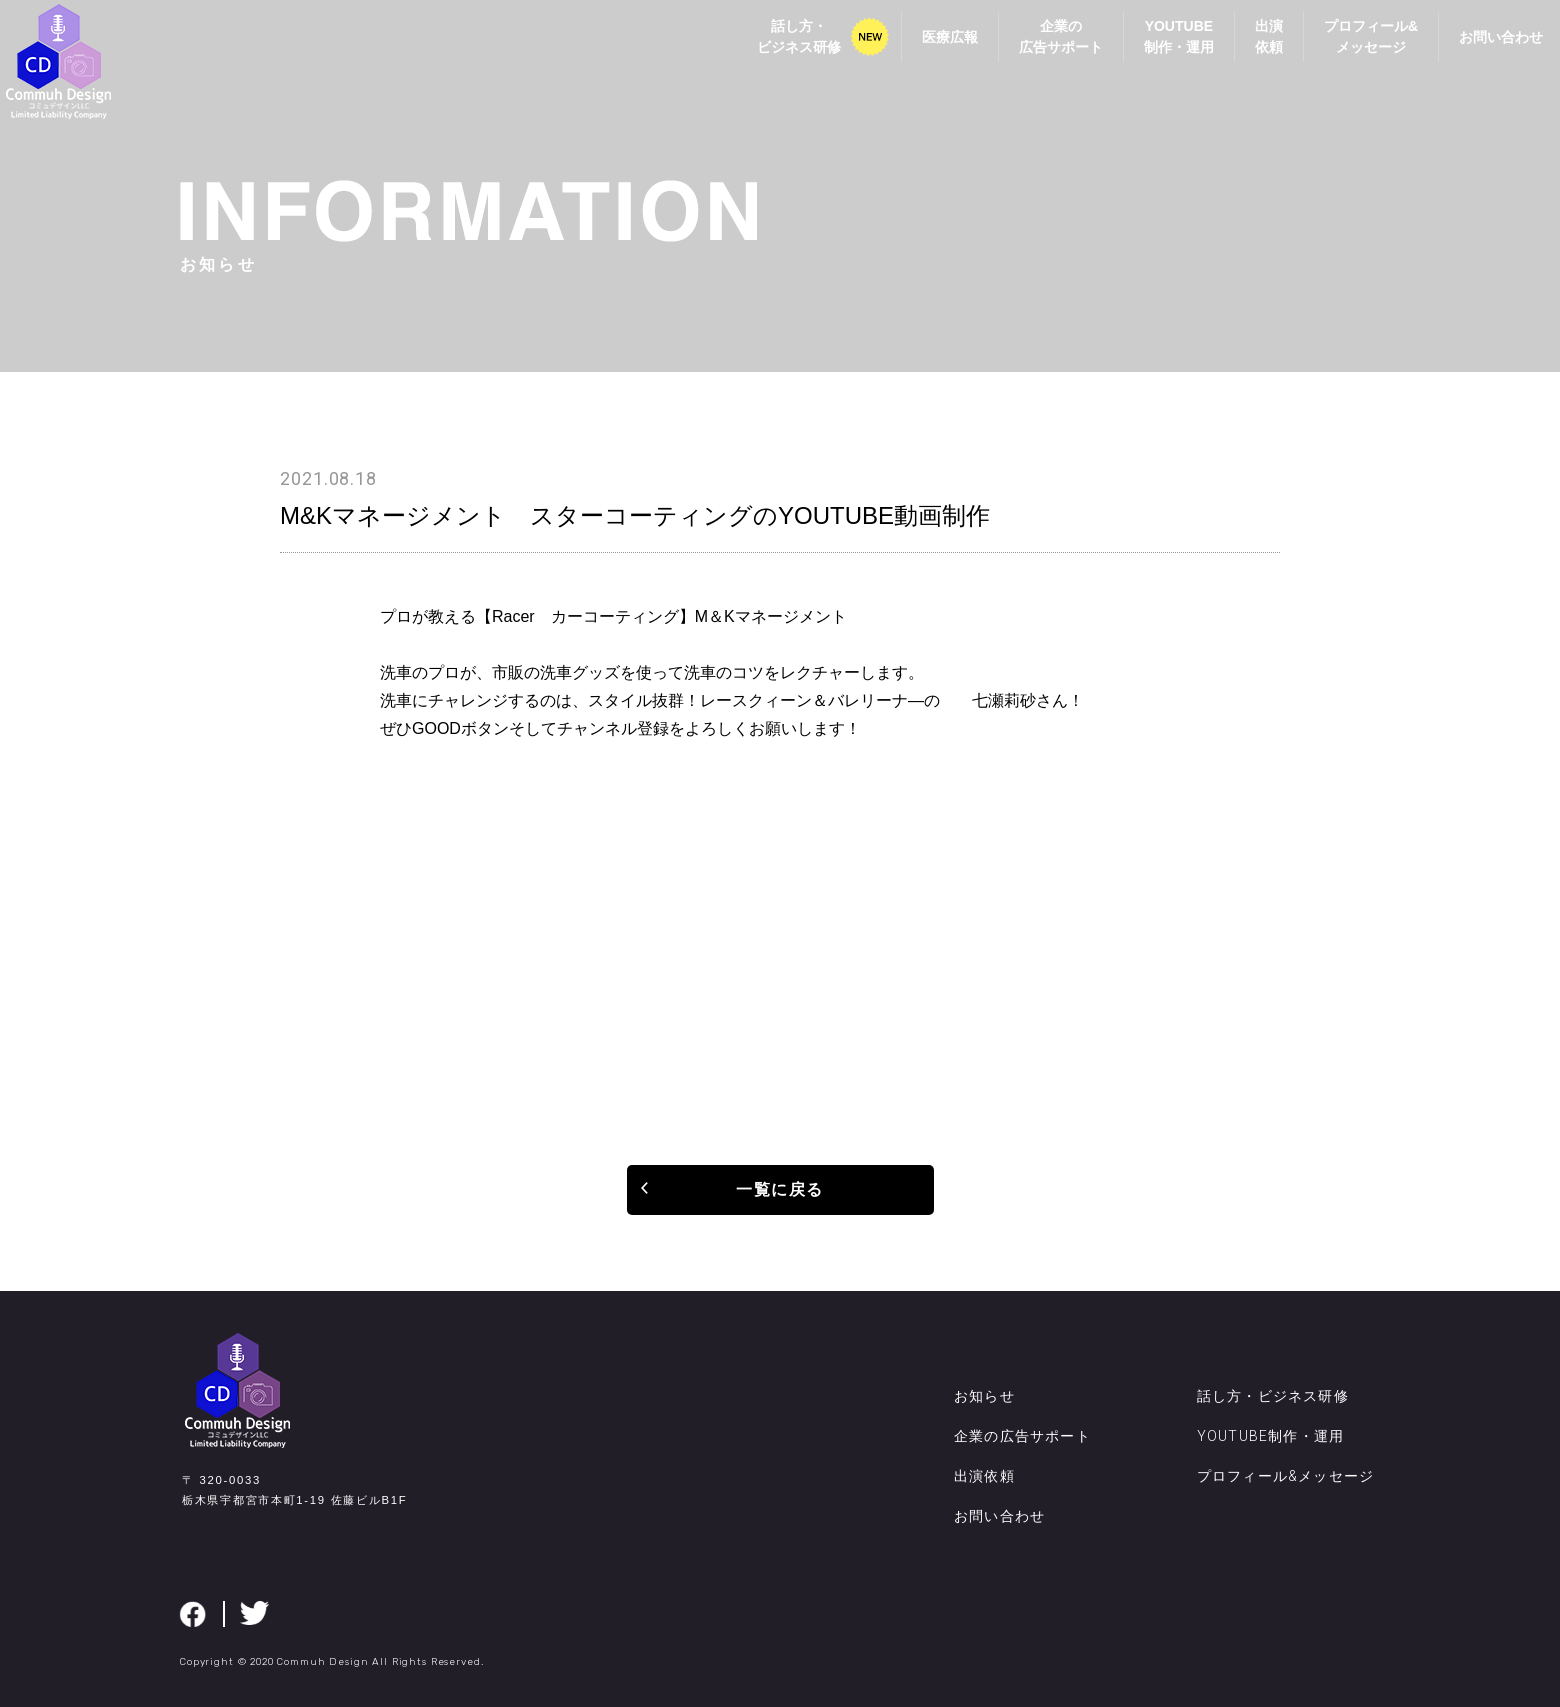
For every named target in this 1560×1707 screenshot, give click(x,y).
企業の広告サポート (1039, 51)
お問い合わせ (1479, 52)
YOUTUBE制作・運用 (1157, 51)
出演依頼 (1247, 51)
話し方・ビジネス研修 (777, 51)
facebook (193, 1614)
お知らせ (984, 1396)
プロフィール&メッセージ (1349, 51)
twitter (255, 1613)
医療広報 (928, 52)
